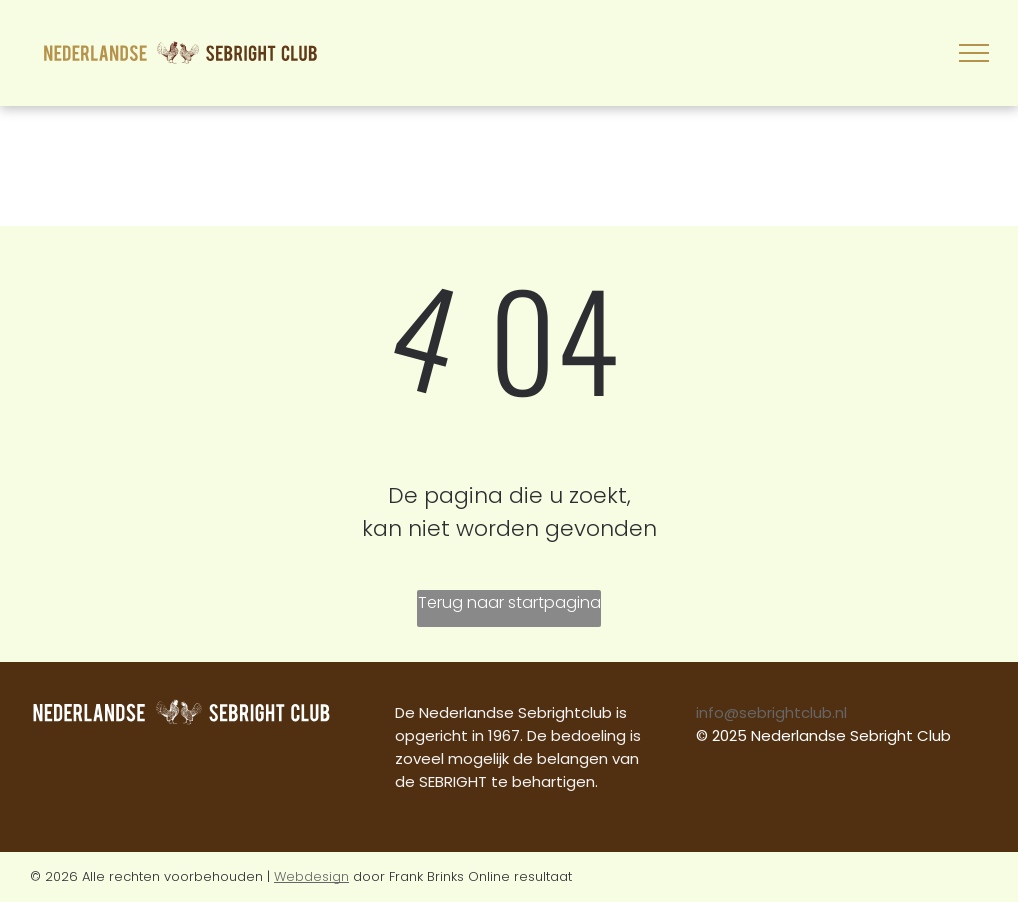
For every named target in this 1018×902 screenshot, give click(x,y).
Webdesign (311, 876)
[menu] (974, 53)
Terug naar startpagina (509, 602)
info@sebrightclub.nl (771, 712)
